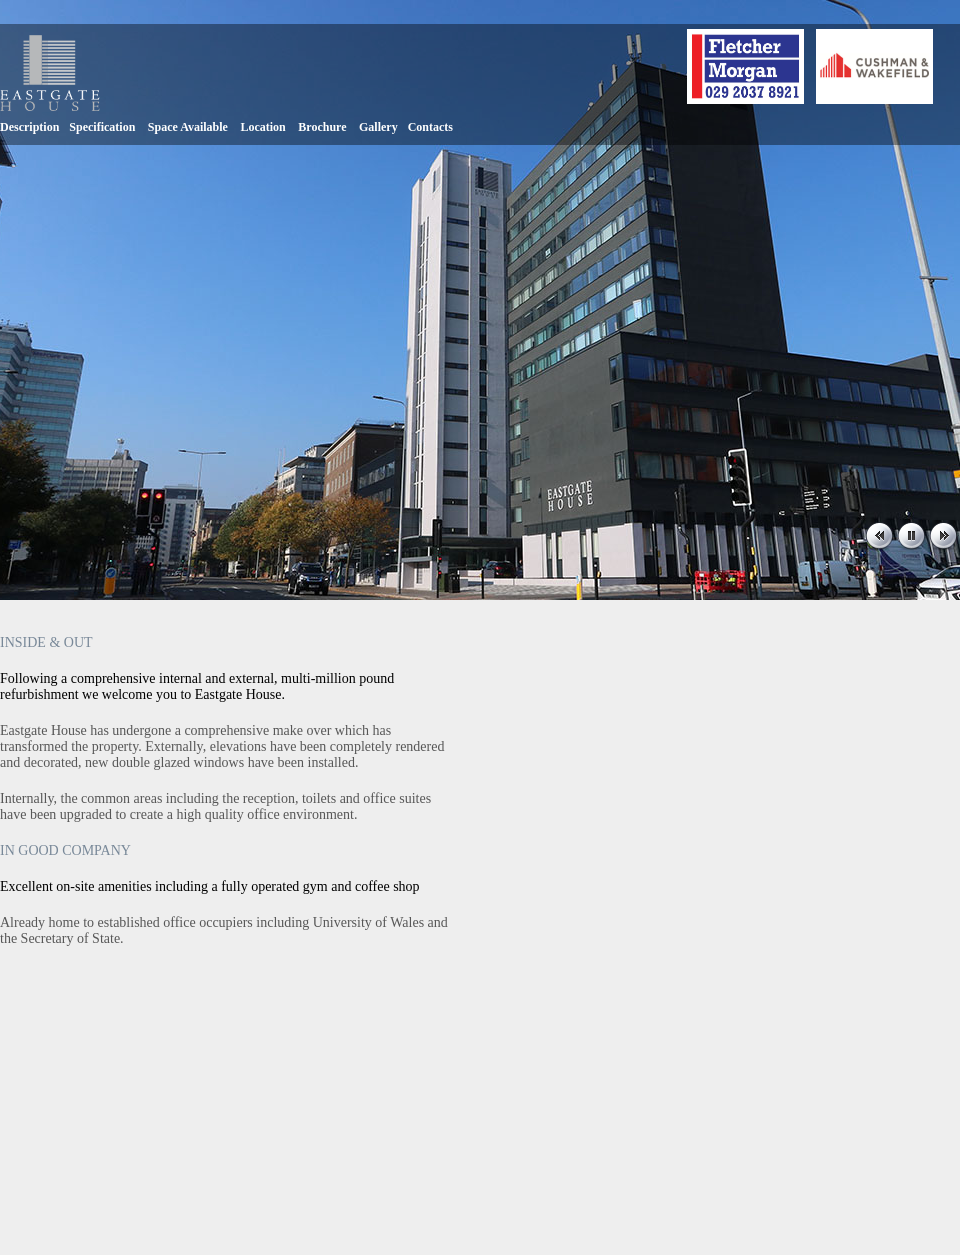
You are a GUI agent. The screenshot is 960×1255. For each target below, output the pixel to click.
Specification (102, 127)
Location (262, 127)
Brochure (322, 127)
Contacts (430, 127)
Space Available (188, 127)
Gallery (378, 127)
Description (29, 127)
